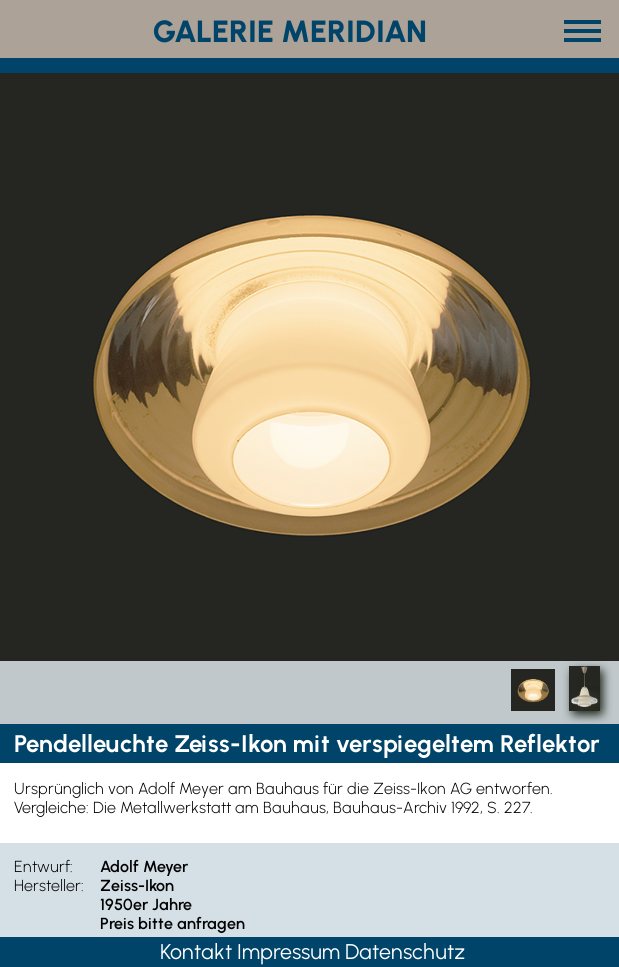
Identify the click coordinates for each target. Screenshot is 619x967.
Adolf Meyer (144, 866)
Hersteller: (49, 885)
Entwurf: (43, 866)
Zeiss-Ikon (137, 885)
